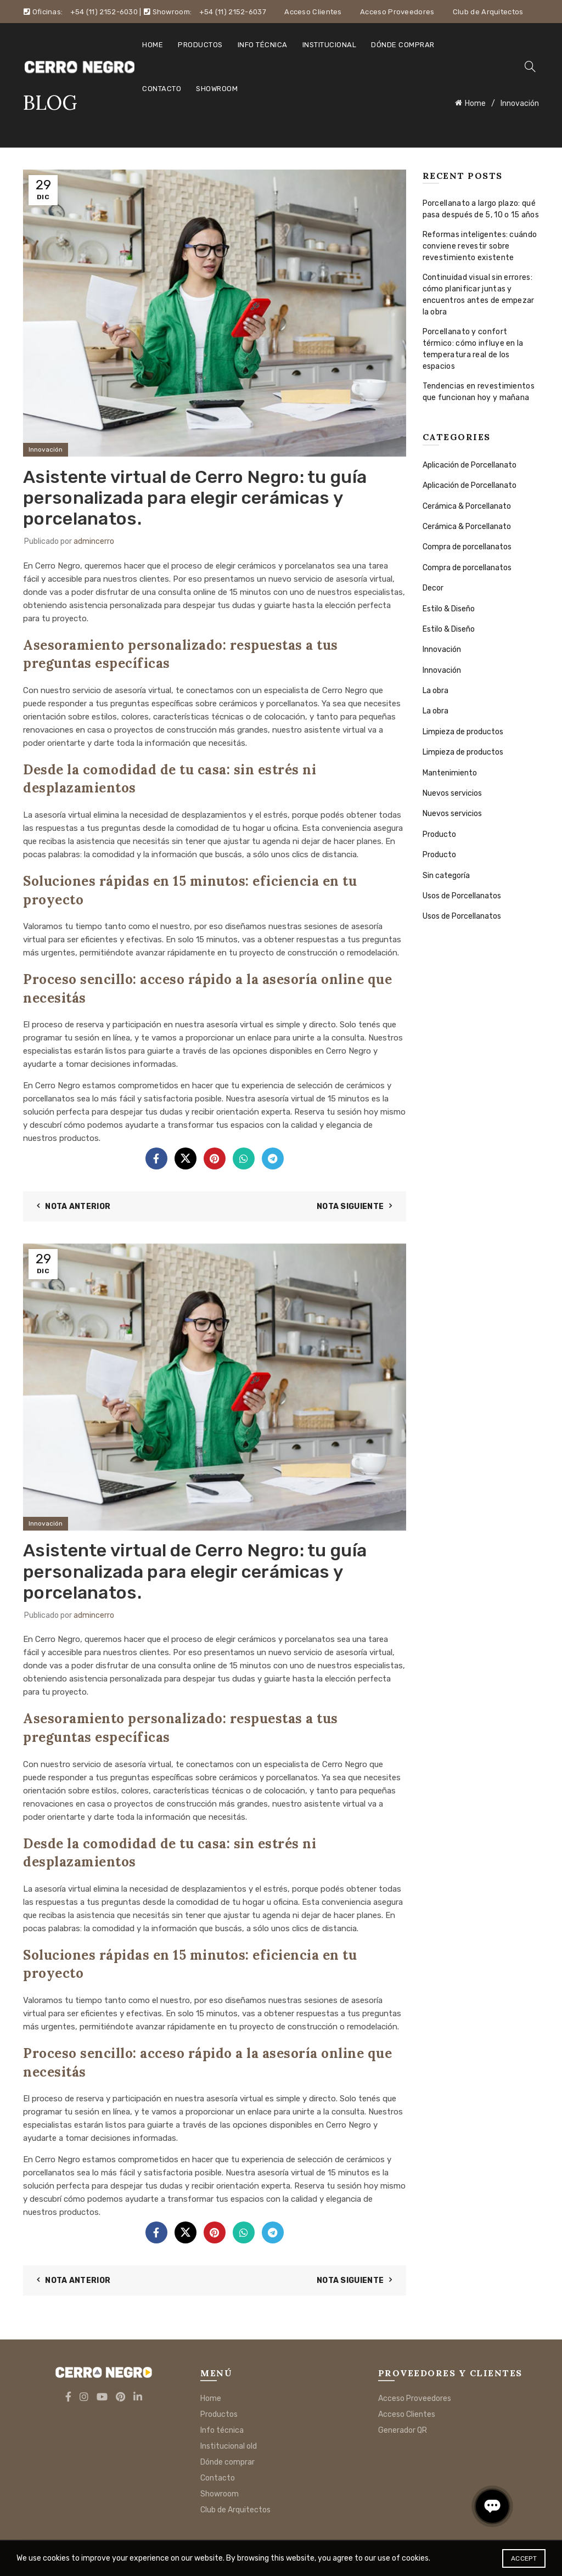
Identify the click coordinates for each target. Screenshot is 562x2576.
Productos (200, 45)
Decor (433, 588)
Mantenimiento (450, 773)
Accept (524, 2558)
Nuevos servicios (452, 793)
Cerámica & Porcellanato (467, 506)
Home (152, 45)
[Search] (530, 66)
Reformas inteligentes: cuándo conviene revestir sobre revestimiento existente (480, 246)
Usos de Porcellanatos (462, 896)
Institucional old (228, 2446)
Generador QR (402, 2430)
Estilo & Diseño (449, 609)
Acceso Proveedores (397, 12)
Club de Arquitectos (488, 12)
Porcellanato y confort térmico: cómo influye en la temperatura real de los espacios (473, 349)
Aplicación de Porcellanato (469, 465)
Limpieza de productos (463, 731)
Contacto (161, 89)
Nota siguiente (350, 1206)
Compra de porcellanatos (467, 547)
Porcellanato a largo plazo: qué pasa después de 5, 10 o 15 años (481, 209)
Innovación (46, 449)
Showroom (217, 89)
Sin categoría (446, 875)
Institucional (329, 45)
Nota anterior (77, 1206)
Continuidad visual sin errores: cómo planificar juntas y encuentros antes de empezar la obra (479, 295)
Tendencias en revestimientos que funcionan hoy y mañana (479, 391)
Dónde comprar (403, 45)
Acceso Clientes (313, 12)
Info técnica (263, 45)
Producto (439, 834)
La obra (435, 690)
